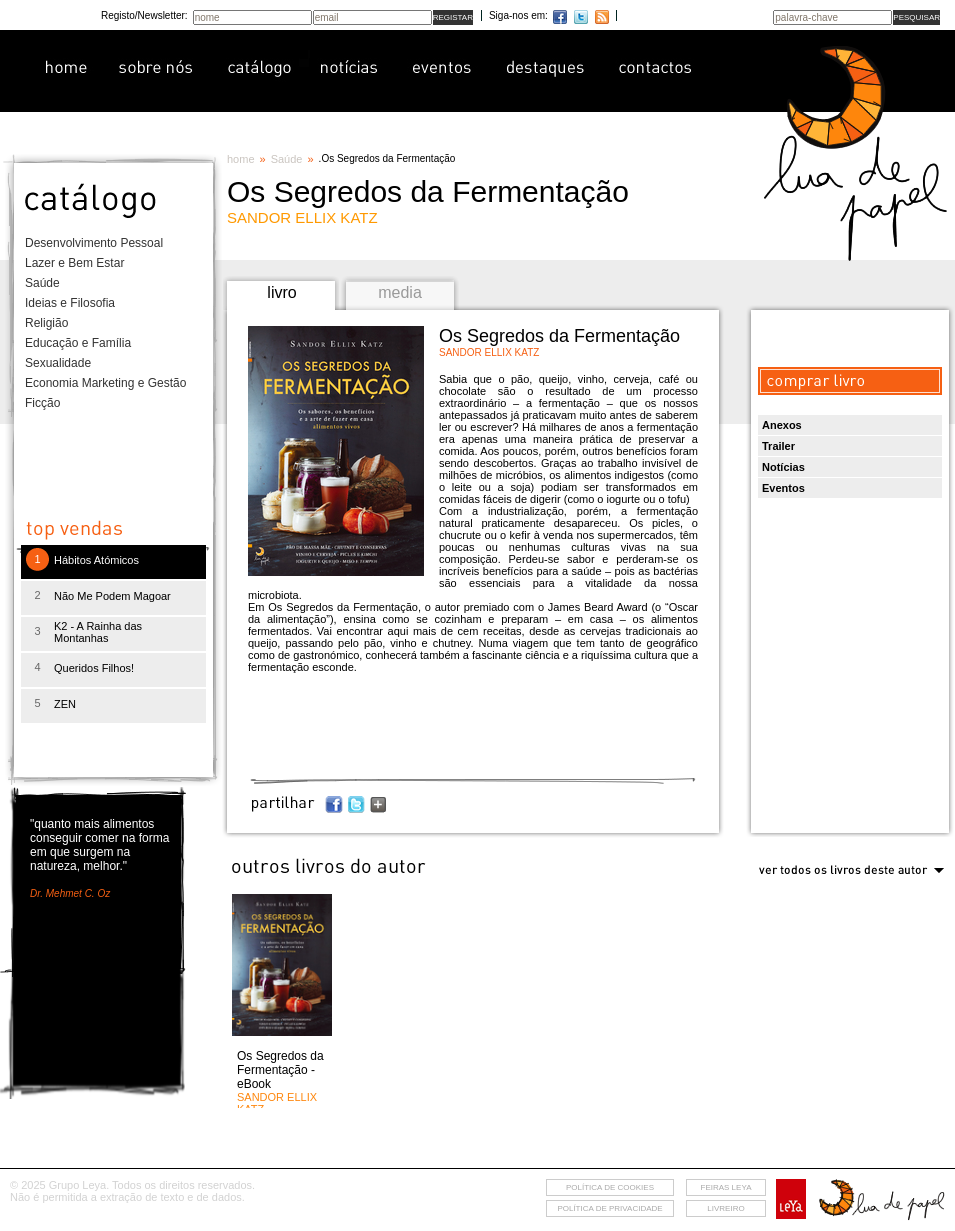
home (241, 159)
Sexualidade (58, 363)
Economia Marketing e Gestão (105, 383)
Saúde (42, 283)
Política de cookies (610, 1187)
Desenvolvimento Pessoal (94, 243)
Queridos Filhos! (94, 668)
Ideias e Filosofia (70, 303)
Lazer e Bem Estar (74, 263)
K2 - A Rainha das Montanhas (98, 632)
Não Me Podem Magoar (112, 596)
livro (281, 292)
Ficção (42, 403)
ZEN (65, 704)
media (400, 292)
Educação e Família (78, 343)
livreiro (725, 1208)
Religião (46, 323)
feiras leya (726, 1187)
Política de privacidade (609, 1208)
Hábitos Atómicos (96, 560)
